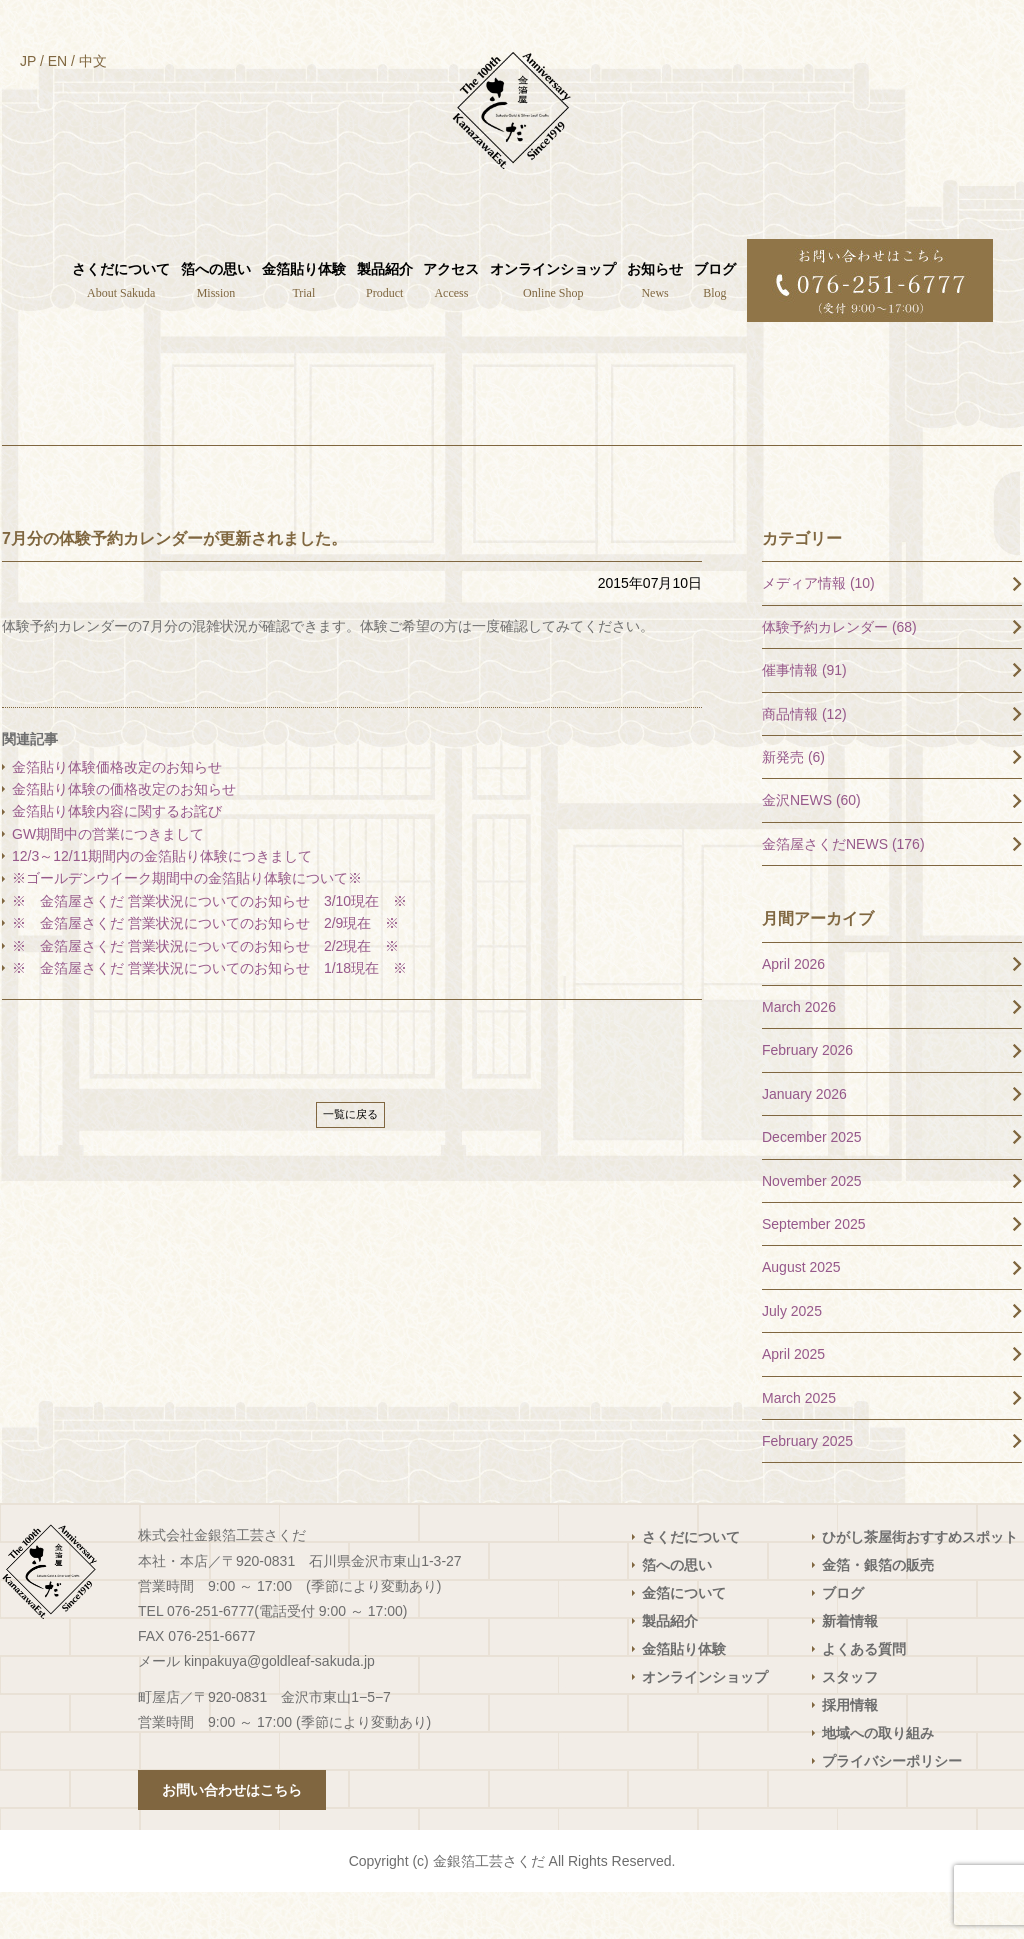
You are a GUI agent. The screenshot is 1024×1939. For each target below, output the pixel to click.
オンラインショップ (705, 1724)
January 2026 (804, 1140)
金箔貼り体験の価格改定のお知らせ (124, 836)
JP (28, 61)
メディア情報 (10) (818, 630)
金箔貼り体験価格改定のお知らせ (117, 813)
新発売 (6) (793, 804)
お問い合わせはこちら (232, 1837)
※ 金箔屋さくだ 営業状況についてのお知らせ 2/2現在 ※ (205, 992)
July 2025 (792, 1357)
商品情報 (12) (804, 760)
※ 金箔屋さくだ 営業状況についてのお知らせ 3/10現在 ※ (209, 947)
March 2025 (799, 1444)
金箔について (684, 1640)
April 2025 (793, 1401)
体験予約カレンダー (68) (839, 673)
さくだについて (691, 1584)
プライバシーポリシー (892, 1808)
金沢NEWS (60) (811, 847)
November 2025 (812, 1227)
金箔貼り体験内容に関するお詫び (117, 858)
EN (57, 61)
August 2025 (801, 1314)
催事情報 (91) (804, 717)
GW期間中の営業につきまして (108, 880)
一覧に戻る (350, 1161)
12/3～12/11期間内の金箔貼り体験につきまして (169, 903)
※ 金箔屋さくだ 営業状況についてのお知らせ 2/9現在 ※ (205, 970)
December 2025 (812, 1184)
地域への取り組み (878, 1780)
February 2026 (807, 1097)
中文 (93, 61)
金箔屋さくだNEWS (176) (843, 890)
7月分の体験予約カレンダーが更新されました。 (174, 584)
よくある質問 (864, 1696)
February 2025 (807, 1488)
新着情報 (850, 1668)
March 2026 (799, 1054)
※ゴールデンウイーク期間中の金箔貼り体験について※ (187, 925)
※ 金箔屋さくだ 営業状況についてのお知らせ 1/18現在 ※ (209, 1015)
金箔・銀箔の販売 (878, 1612)
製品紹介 (670, 1668)
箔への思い (677, 1612)
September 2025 (814, 1271)
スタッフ (850, 1724)
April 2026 (793, 1010)
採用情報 (850, 1752)
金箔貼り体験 (684, 1696)
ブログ (843, 1640)
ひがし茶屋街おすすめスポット (920, 1584)
